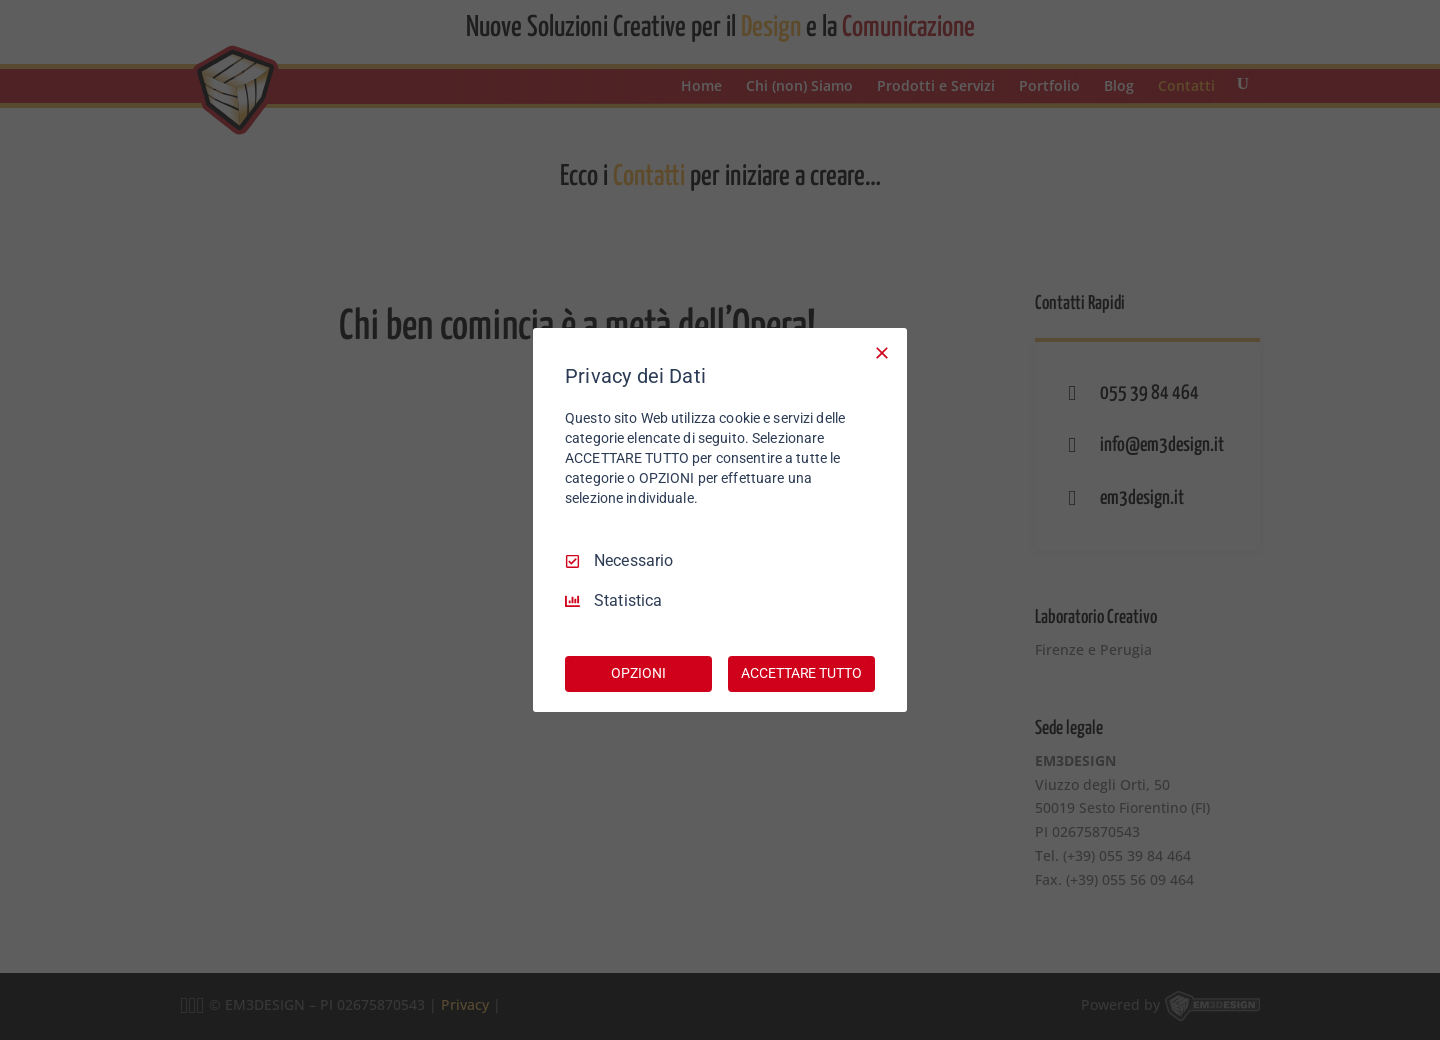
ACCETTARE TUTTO (801, 673)
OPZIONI (638, 673)
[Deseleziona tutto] (882, 353)
